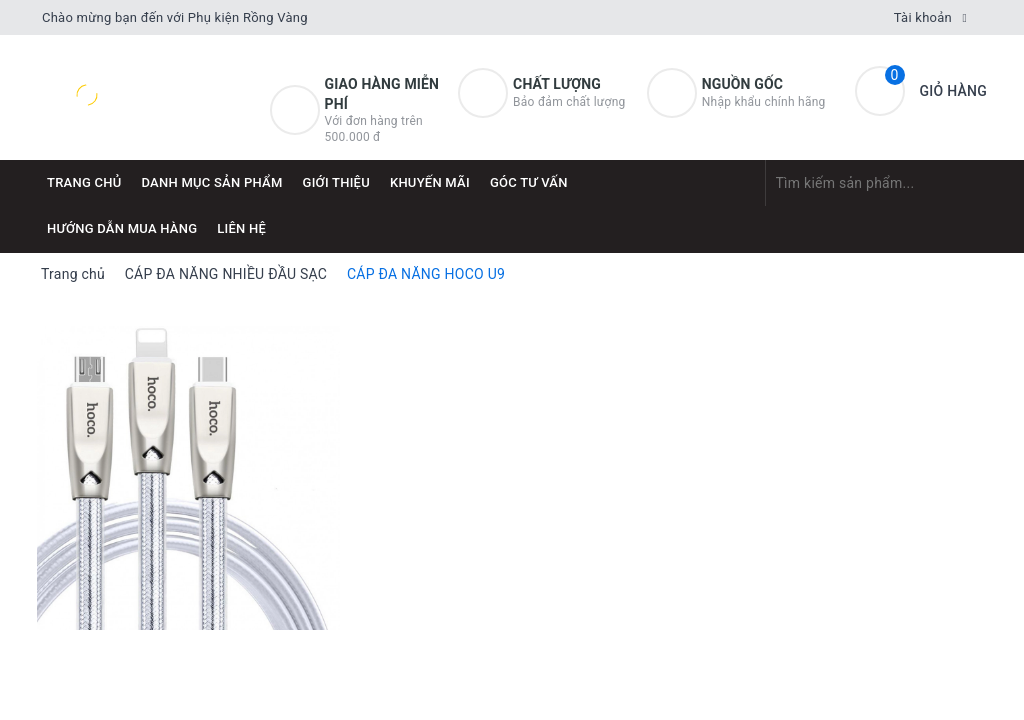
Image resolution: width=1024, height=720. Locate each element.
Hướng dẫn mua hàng (122, 228)
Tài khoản (923, 17)
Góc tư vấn (529, 182)
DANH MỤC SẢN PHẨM (212, 182)
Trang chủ (84, 182)
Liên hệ (241, 228)
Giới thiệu (336, 182)
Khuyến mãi (430, 182)
